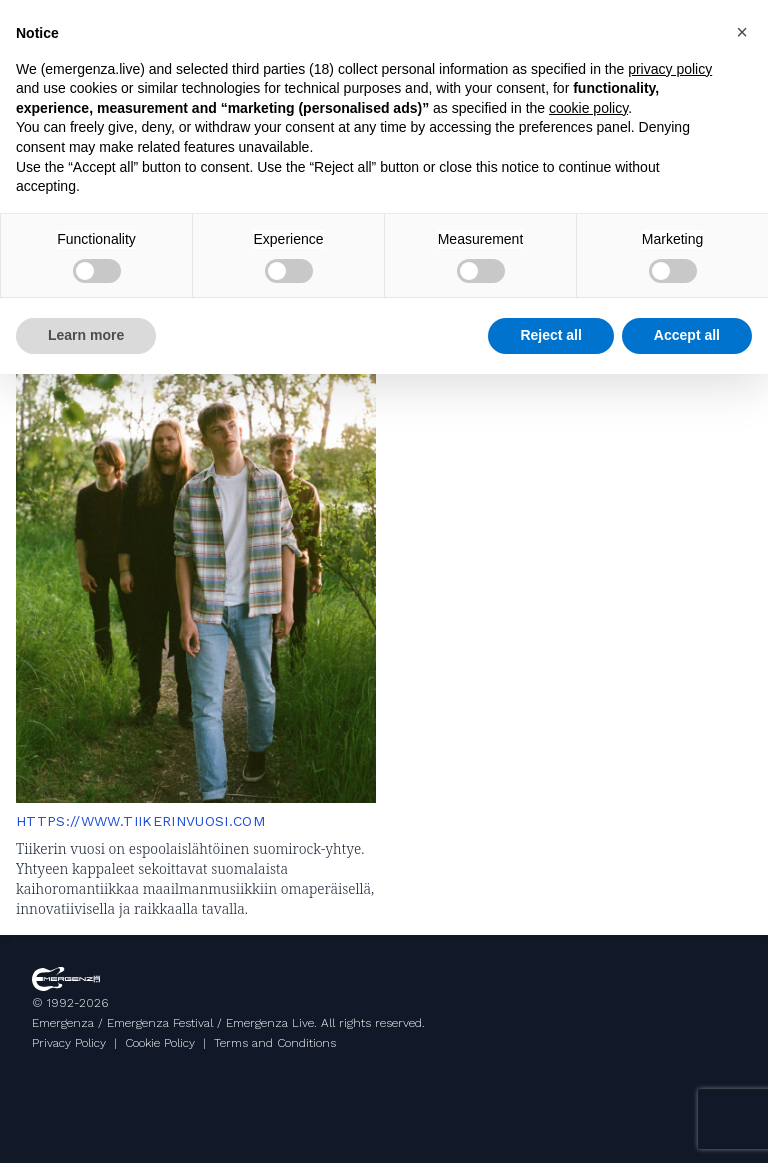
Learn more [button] (86, 335)
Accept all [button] (687, 335)
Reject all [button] (550, 335)
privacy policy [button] (670, 69)
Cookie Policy (160, 1043)
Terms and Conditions (275, 1043)
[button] (742, 32)
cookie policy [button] (588, 108)
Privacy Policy (69, 1043)
